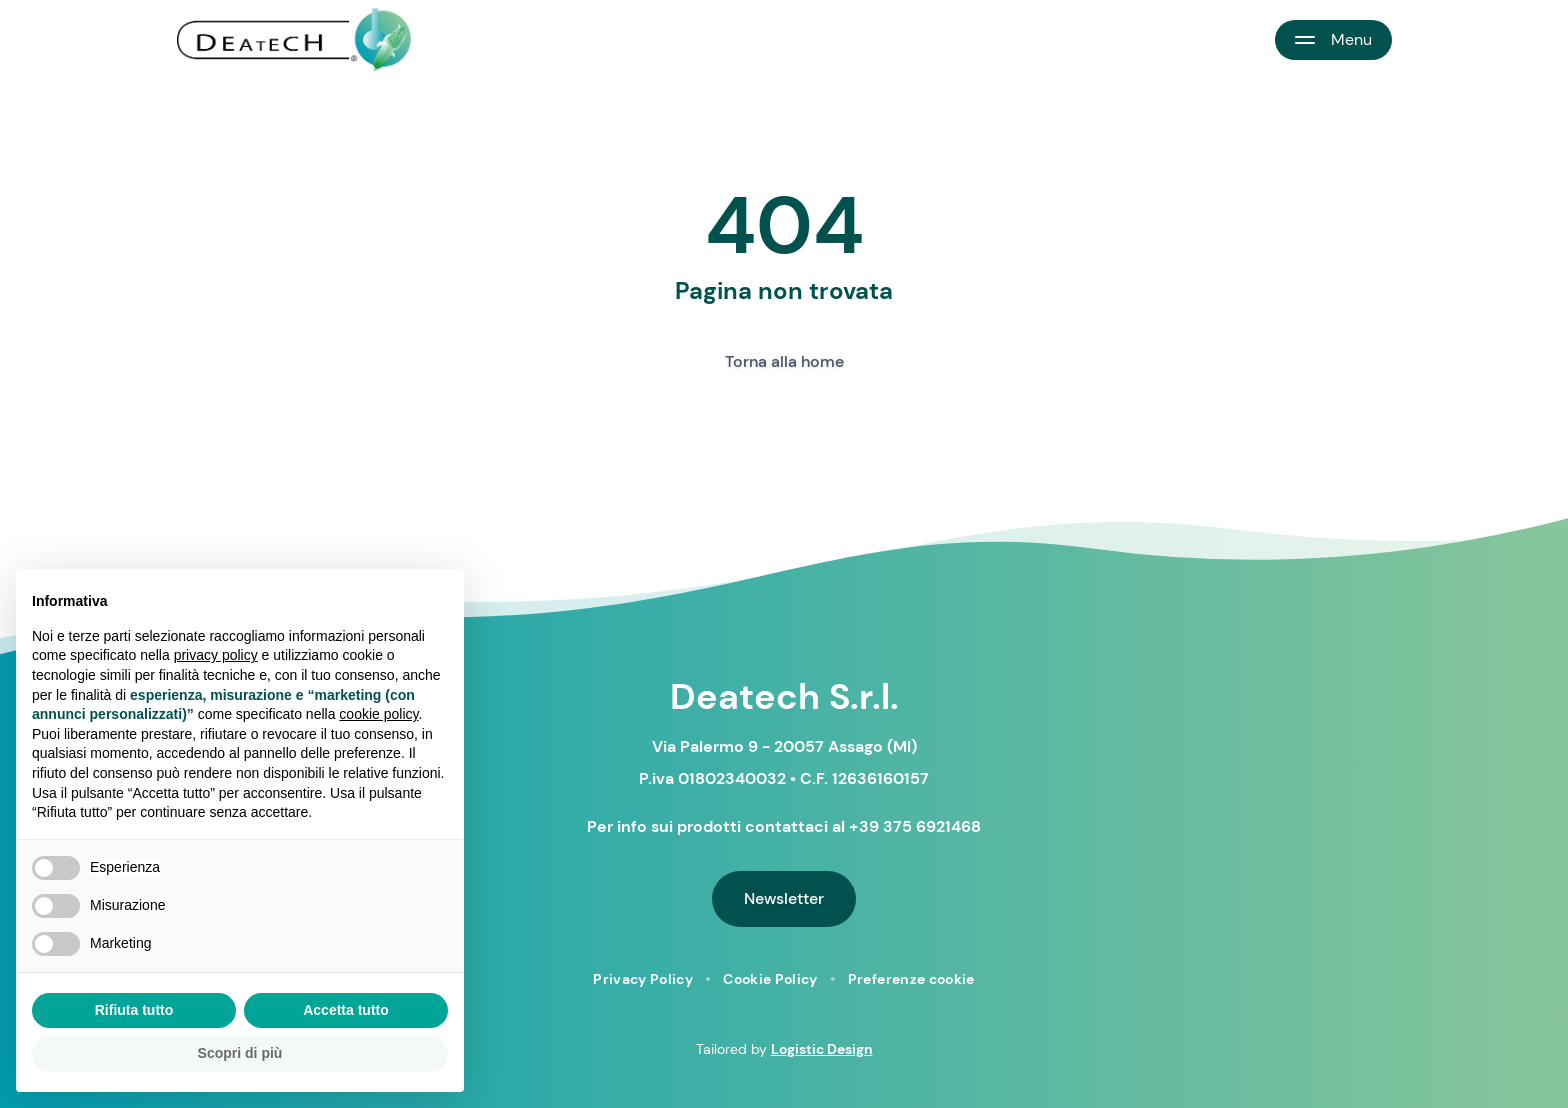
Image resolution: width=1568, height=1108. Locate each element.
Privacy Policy (643, 979)
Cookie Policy (770, 979)
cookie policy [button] (378, 714)
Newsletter (784, 898)
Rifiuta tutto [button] (134, 1010)
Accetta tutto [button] (346, 1010)
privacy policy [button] (216, 655)
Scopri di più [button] (240, 1053)
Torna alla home (784, 361)
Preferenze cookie (911, 979)
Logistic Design (822, 1049)
